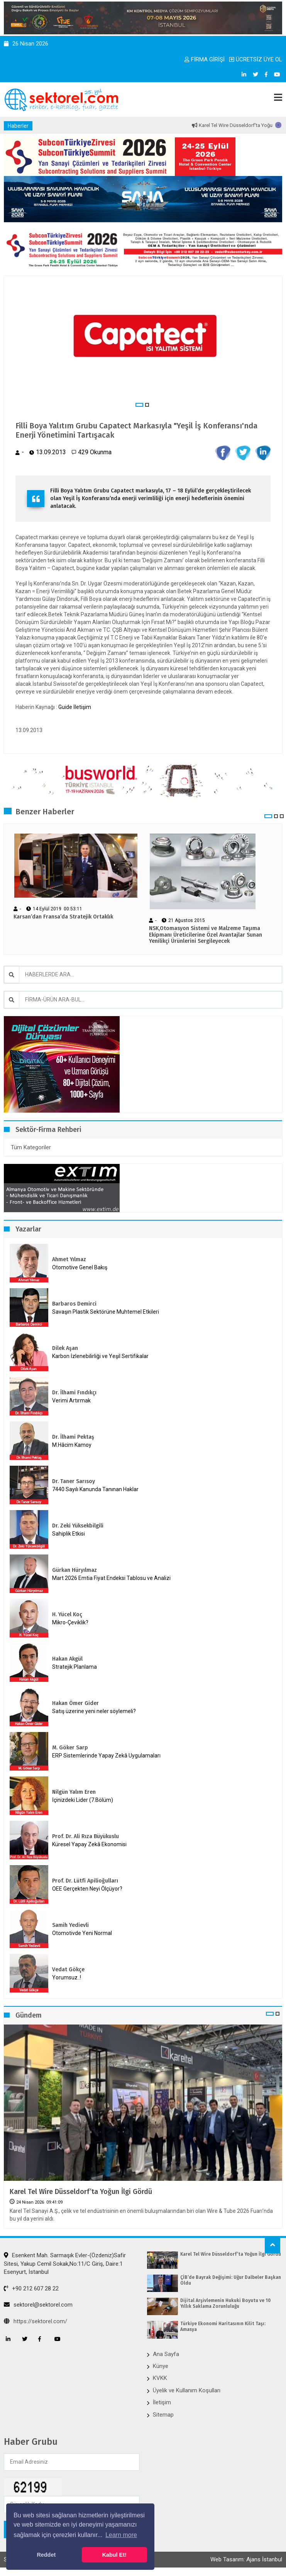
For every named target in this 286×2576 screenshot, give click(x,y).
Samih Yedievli (70, 1925)
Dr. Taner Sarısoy (73, 1481)
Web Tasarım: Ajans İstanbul (246, 2559)
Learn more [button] (121, 2535)
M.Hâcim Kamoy (71, 1445)
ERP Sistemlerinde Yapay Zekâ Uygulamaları (106, 1755)
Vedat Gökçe (68, 1969)
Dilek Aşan (65, 1348)
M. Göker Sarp (70, 1747)
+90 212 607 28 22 (31, 2288)
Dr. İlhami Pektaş (73, 1437)
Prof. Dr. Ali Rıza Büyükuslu (85, 1836)
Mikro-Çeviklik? (70, 1622)
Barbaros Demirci (74, 1304)
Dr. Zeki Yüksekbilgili (77, 1525)
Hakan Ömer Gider (75, 1703)
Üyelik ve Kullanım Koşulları (186, 2390)
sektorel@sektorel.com (38, 2304)
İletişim (162, 2402)
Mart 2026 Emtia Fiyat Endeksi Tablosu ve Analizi (111, 1578)
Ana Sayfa (166, 2354)
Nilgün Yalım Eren (74, 1792)
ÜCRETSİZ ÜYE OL (255, 59)
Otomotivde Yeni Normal (82, 1933)
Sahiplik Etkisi (68, 1534)
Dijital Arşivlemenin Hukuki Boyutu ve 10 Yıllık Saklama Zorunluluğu (225, 2303)
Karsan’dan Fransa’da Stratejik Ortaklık (63, 917)
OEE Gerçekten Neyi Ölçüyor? (87, 1889)
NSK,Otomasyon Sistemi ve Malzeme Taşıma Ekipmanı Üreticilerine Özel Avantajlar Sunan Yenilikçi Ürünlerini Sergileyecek (205, 935)
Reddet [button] (46, 2555)
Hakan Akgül (67, 1659)
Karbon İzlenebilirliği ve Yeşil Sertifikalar (100, 1356)
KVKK (160, 2378)
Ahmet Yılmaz (69, 1259)
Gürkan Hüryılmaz (74, 1570)
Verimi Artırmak (71, 1400)
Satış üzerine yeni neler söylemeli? (94, 1711)
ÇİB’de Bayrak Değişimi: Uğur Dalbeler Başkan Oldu (230, 2280)
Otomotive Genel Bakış (79, 1267)
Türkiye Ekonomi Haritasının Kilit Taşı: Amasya (223, 2326)
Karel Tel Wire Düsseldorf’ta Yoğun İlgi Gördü (81, 2191)
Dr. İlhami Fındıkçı (74, 1392)
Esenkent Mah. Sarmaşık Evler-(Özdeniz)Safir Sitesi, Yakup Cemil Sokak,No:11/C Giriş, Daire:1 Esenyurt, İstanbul (65, 2263)
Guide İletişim (74, 707)
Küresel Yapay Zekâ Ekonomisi (89, 1844)
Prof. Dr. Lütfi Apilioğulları (85, 1880)
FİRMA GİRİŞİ (204, 59)
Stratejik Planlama (74, 1667)
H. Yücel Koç (67, 1614)
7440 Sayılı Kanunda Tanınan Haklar (95, 1489)
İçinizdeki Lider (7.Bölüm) (82, 1800)
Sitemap (163, 2414)
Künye (160, 2366)
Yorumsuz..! (66, 1977)
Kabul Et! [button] (114, 2555)
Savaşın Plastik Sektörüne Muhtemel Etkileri (105, 1312)
